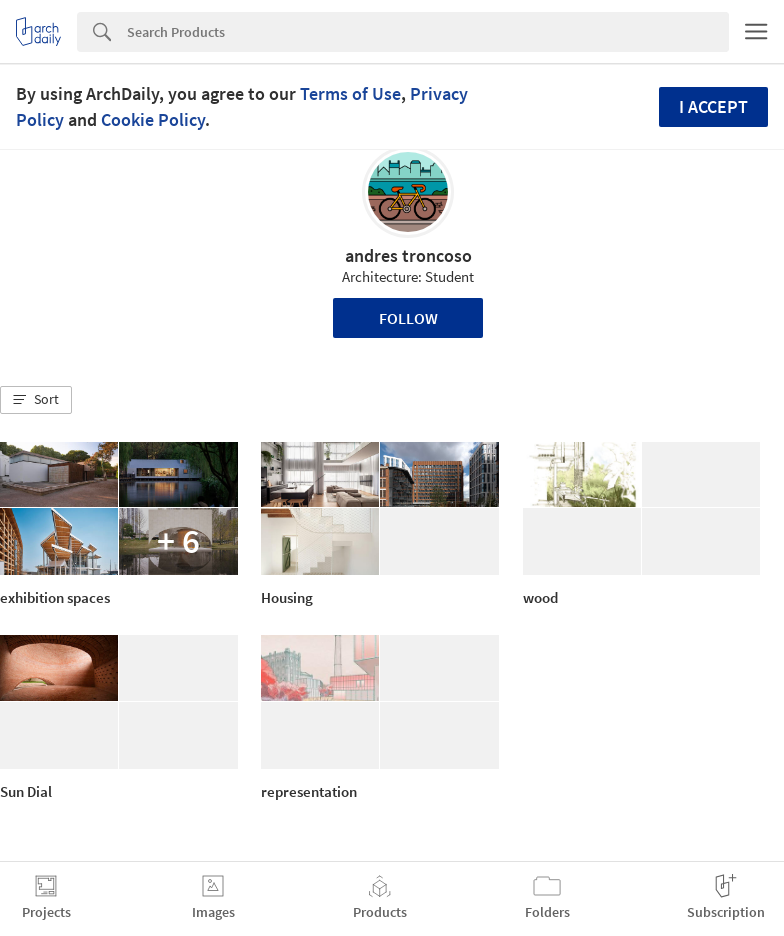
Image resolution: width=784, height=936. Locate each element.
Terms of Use (350, 93)
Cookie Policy (153, 119)
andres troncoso (408, 255)
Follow (408, 318)
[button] (36, 400)
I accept (713, 106)
